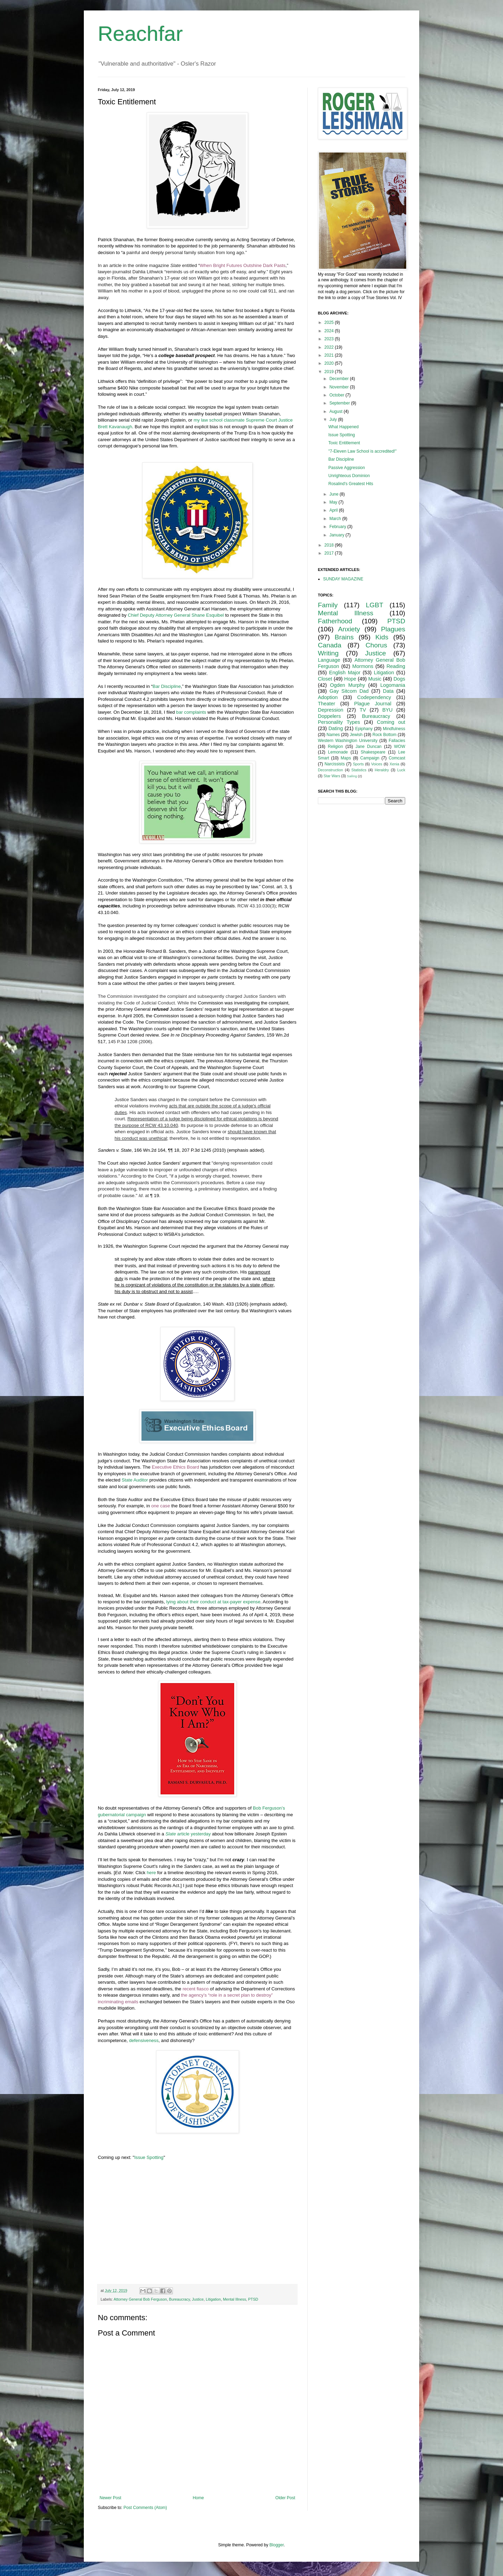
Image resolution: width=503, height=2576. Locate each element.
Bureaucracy (179, 2299)
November (339, 387)
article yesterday (188, 1833)
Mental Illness (234, 2299)
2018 (330, 545)
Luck (401, 770)
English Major (344, 672)
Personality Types (339, 722)
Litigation (213, 2299)
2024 (330, 330)
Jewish (356, 734)
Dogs (399, 679)
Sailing (352, 776)
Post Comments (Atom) (145, 2507)
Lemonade (338, 752)
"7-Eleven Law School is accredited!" (362, 451)
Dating (335, 728)
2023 (330, 338)
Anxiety (349, 629)
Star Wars (331, 776)
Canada (329, 645)
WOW (399, 746)
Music (374, 679)
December (339, 378)
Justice (198, 2299)
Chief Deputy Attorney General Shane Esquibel (176, 615)
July (333, 419)
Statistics (358, 770)
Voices (376, 764)
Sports (358, 764)
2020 (330, 363)
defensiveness (143, 2040)
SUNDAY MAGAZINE (343, 579)
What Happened (343, 426)
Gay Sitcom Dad (349, 691)
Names (333, 734)
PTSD (253, 2299)
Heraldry (382, 770)
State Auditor (135, 1480)
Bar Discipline (167, 686)
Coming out (391, 722)
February (338, 526)
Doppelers (329, 716)
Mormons (362, 666)
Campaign (369, 758)
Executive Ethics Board (175, 1467)
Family (328, 605)
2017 (330, 553)
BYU (387, 710)
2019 (330, 371)
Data (388, 691)
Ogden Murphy (347, 685)
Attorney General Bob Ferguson (140, 2299)
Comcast (397, 758)
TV (362, 710)
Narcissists (335, 764)
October (337, 395)
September (340, 403)
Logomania (392, 685)
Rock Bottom (384, 734)
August (336, 411)
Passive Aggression (346, 467)
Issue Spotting (148, 2157)
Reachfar (140, 33)
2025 (330, 322)
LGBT (374, 605)
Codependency (374, 697)
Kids (382, 637)
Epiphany (364, 728)
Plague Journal (372, 703)
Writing (328, 653)
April (334, 510)
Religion (335, 746)
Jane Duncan (369, 746)
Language (329, 660)
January (337, 535)
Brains (344, 637)
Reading (395, 666)
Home (198, 2497)
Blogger (276, 2544)
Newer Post (110, 2497)
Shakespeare (373, 752)
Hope (350, 679)
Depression (330, 710)
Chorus (376, 645)
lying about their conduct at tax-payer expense (213, 1601)
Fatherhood (335, 621)
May (333, 502)
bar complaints (191, 712)
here (151, 1872)
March (335, 518)
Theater (326, 703)
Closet (325, 679)
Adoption (328, 697)
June (334, 494)
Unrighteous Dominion (349, 475)
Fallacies (397, 740)
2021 (330, 355)
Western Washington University (348, 740)
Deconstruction (330, 770)
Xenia (394, 764)
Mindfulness (394, 728)
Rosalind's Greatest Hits (350, 483)
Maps (346, 758)
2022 (330, 347)
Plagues (393, 629)
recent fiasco (196, 1988)
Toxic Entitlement (344, 442)
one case (160, 1505)
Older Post (285, 2497)
